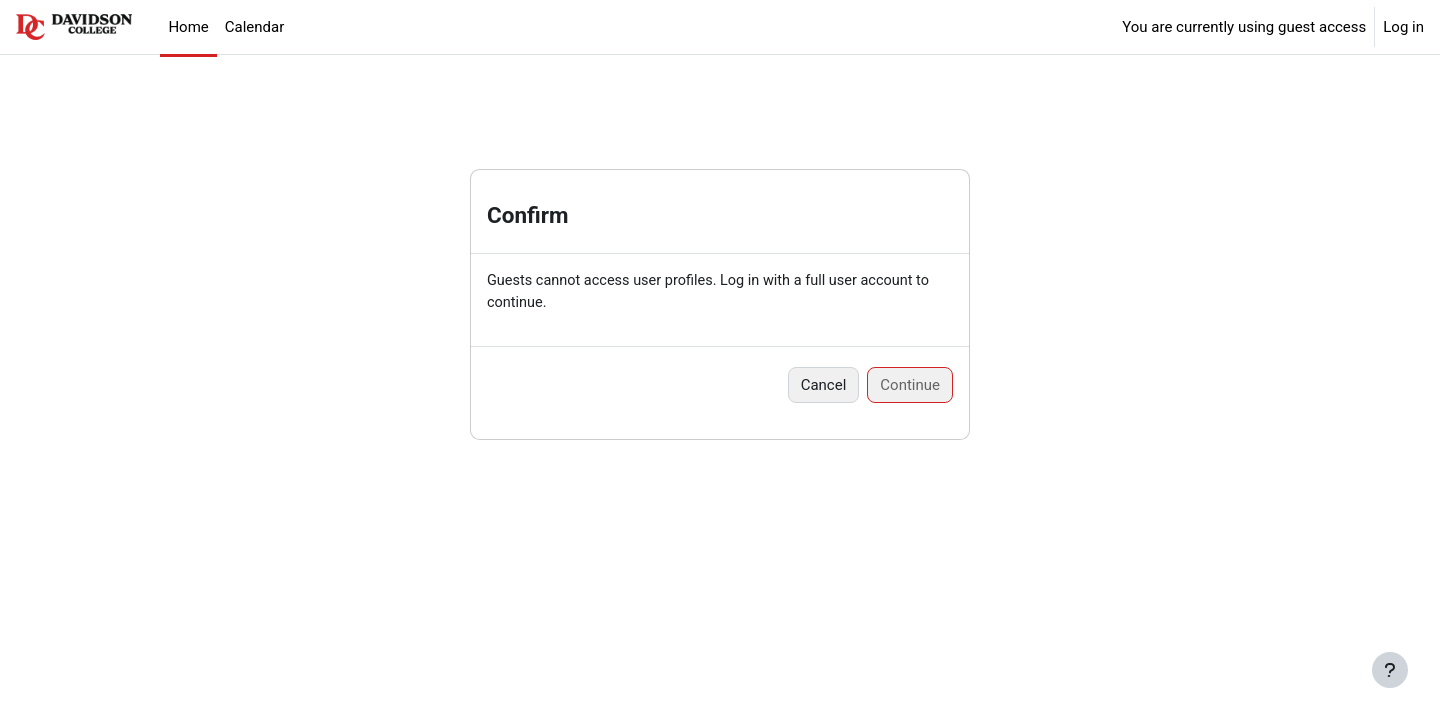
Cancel (824, 386)
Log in (1403, 27)
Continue (910, 386)
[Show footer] (1390, 670)
